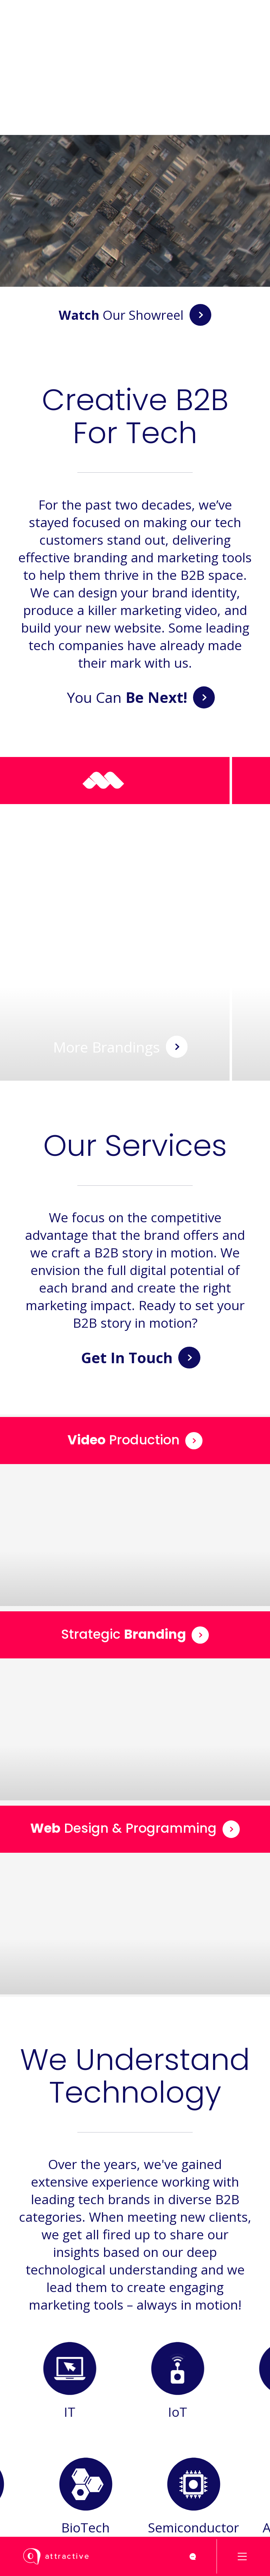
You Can (141, 697)
